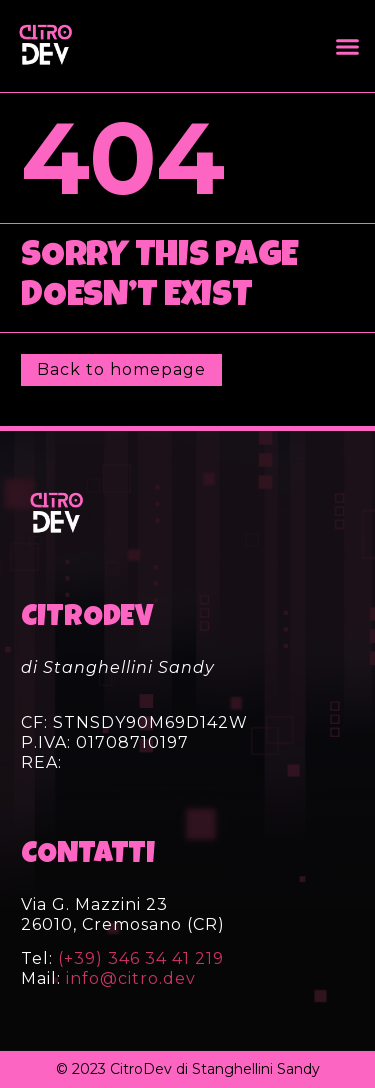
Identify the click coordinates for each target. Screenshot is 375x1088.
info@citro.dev (131, 978)
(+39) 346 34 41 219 (138, 958)
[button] (348, 46)
